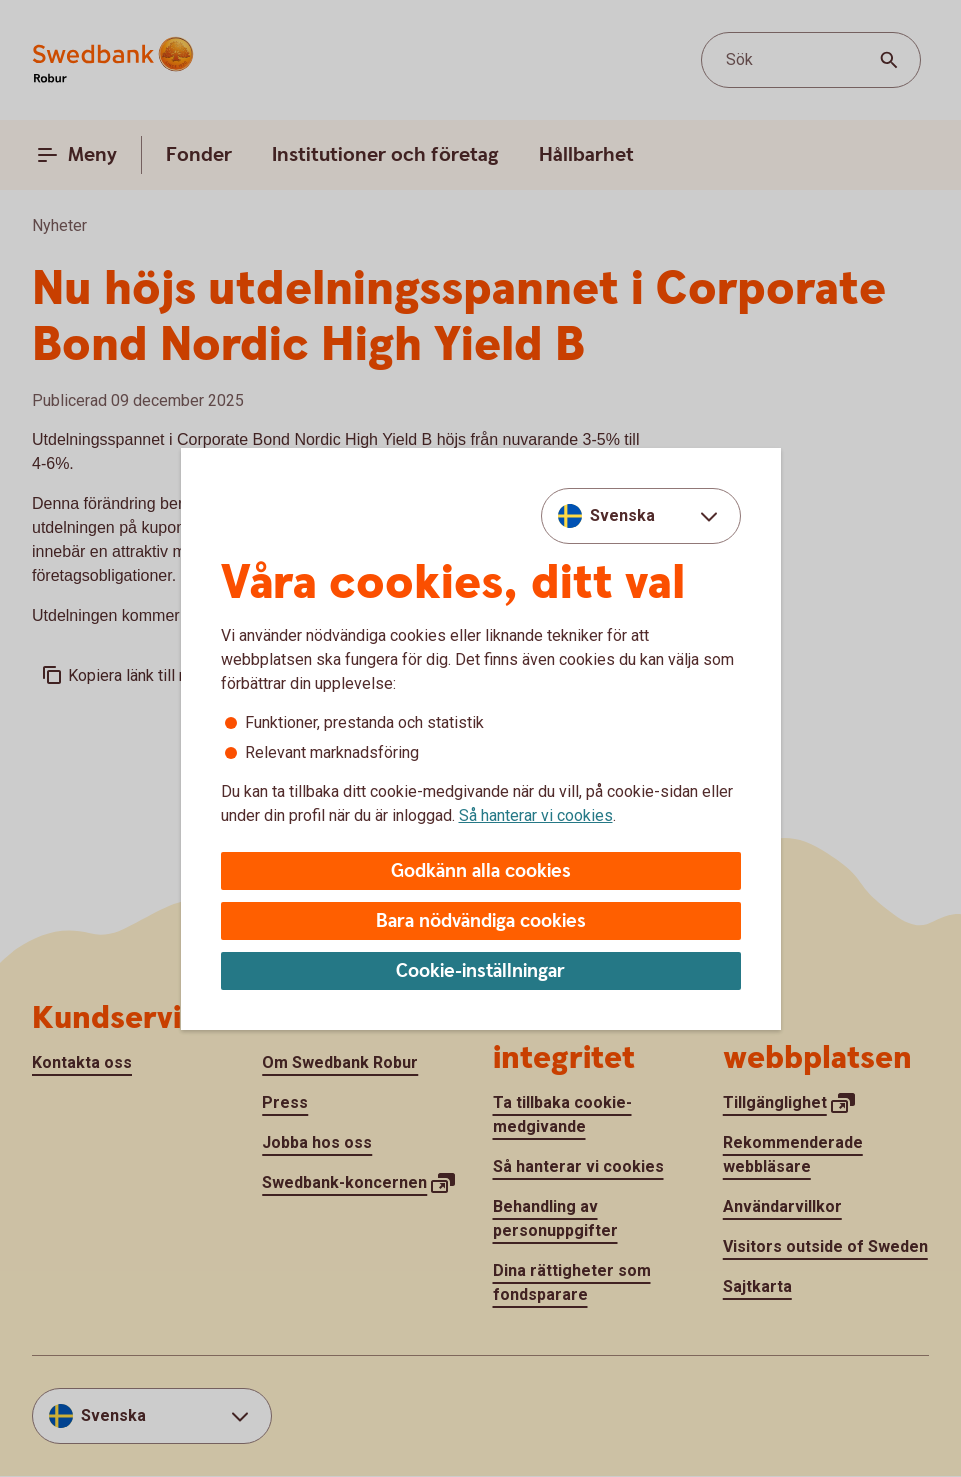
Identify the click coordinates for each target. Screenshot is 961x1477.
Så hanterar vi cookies (536, 815)
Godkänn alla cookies (481, 871)
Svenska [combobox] (622, 515)
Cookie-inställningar (480, 971)
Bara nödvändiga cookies (481, 921)
